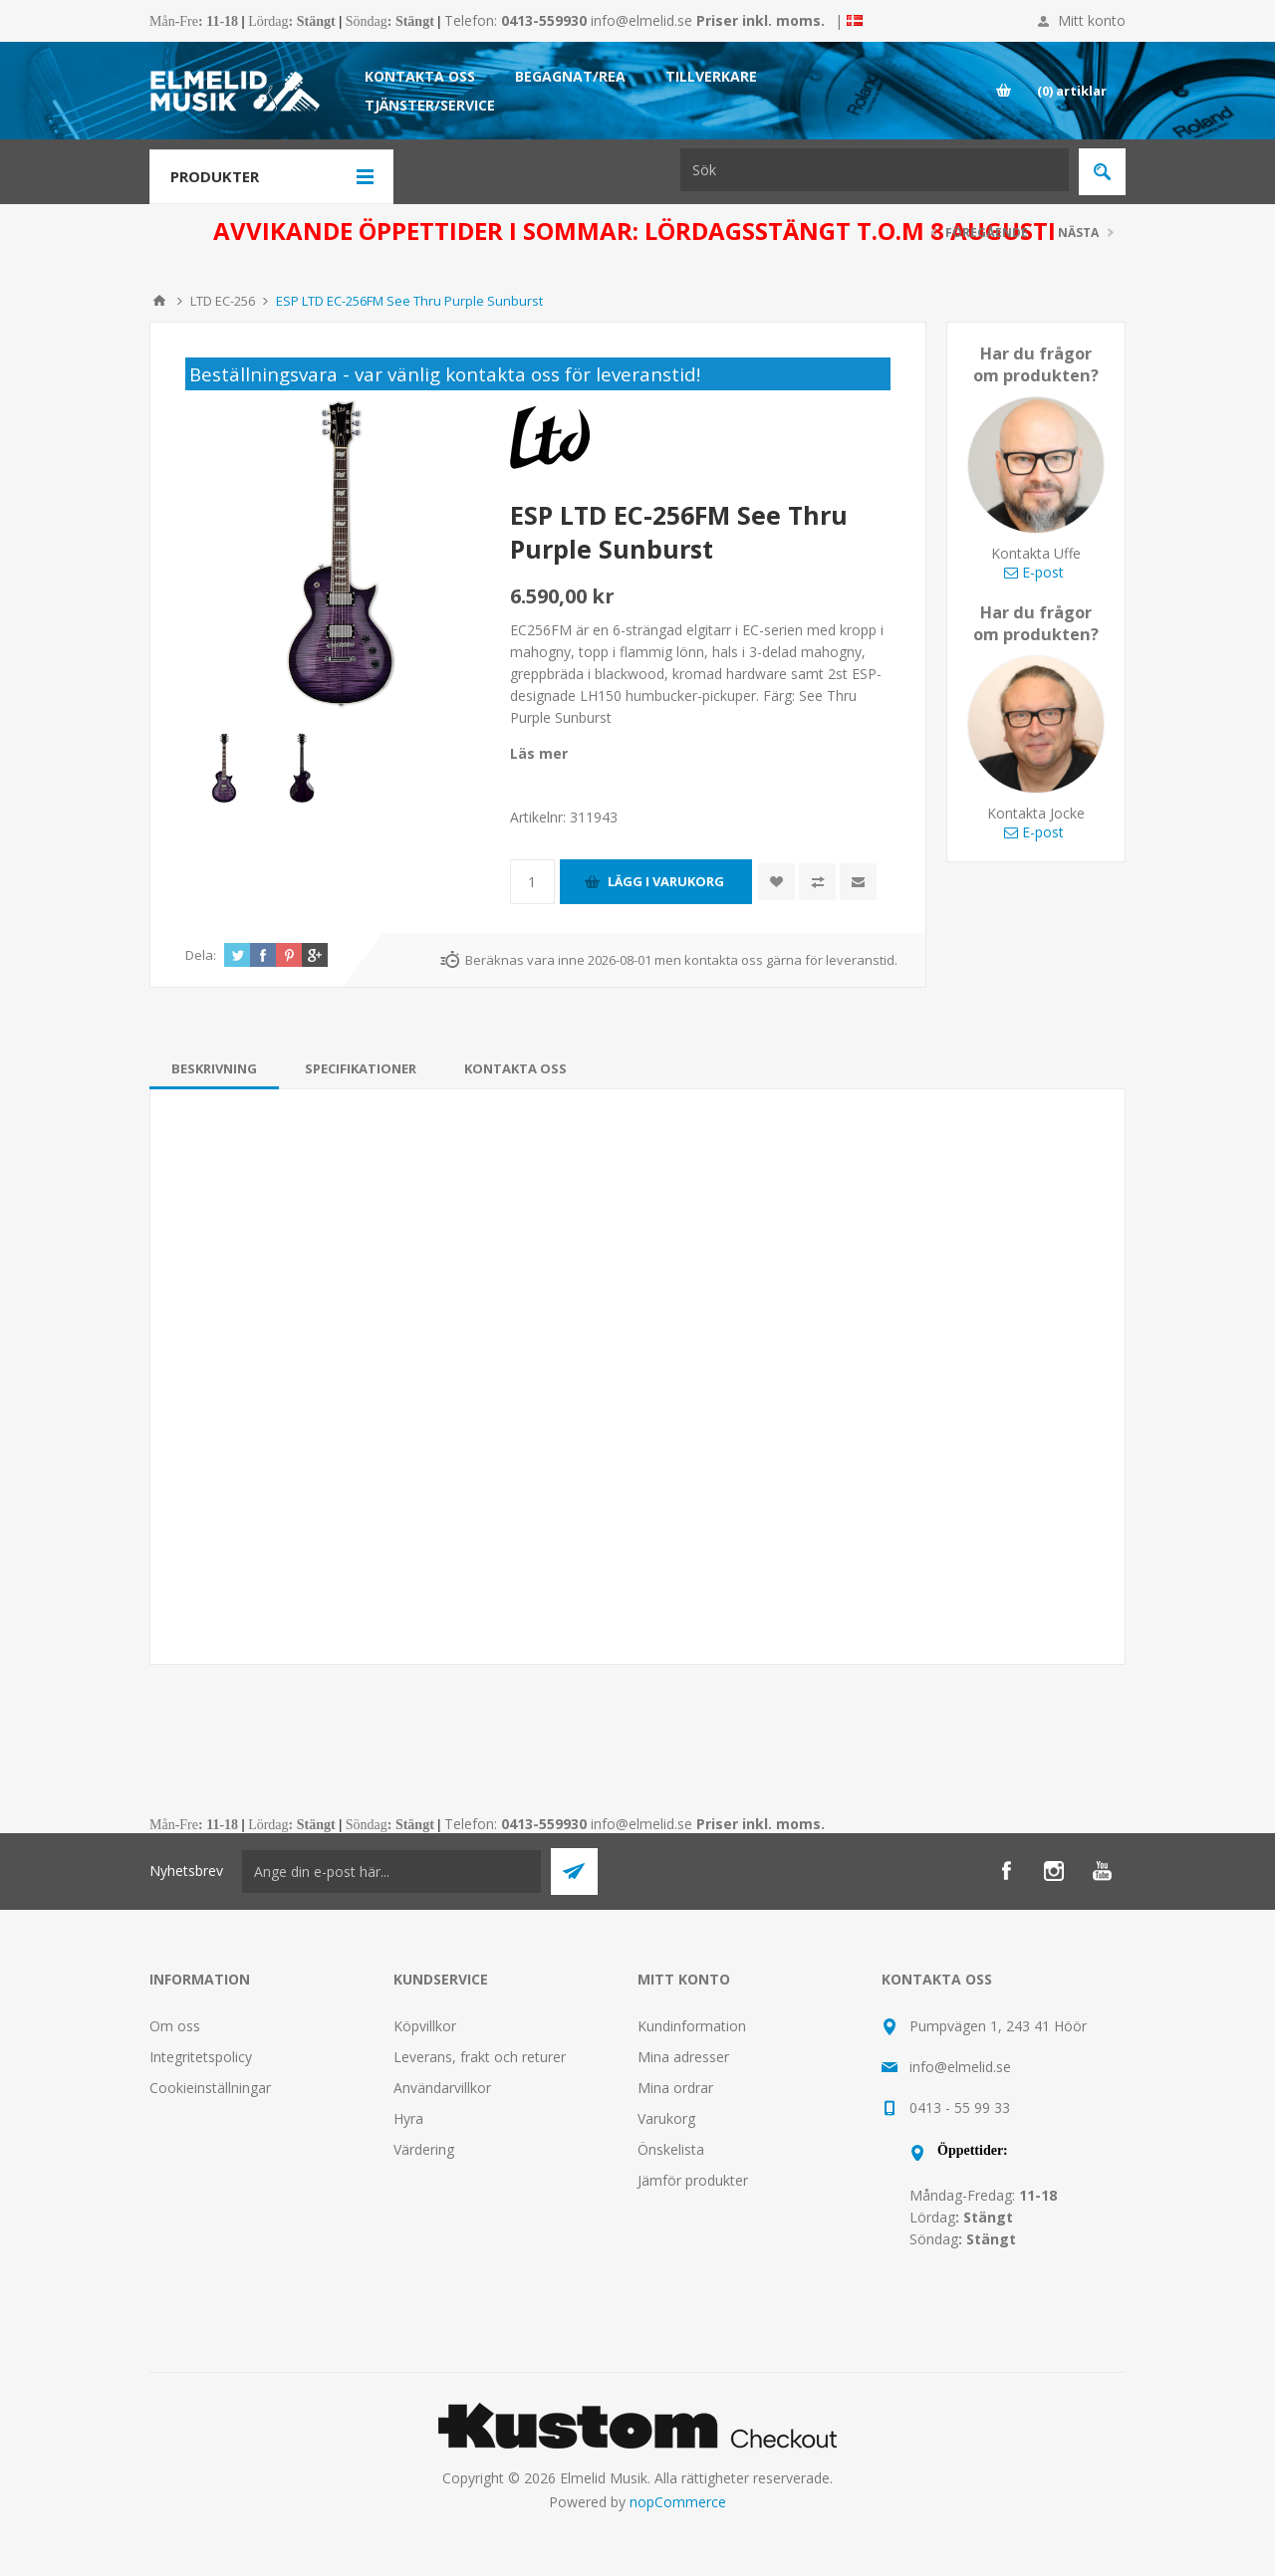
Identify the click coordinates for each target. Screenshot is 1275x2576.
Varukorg (666, 2118)
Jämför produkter (693, 2180)
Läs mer (539, 753)
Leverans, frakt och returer (479, 2056)
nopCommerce (678, 2501)
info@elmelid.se (641, 20)
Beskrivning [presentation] (214, 1068)
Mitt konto (1092, 20)
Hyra (408, 2118)
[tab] (214, 1068)
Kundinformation (692, 2025)
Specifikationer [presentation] (360, 1068)
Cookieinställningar (210, 2087)
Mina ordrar (675, 2087)
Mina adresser (683, 2056)
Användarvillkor (442, 2087)
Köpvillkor (424, 2025)
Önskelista (671, 2149)
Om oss (174, 2025)
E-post (1034, 572)
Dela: (200, 955)
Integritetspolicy (200, 2056)
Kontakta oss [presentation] (515, 1068)
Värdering (423, 2149)
